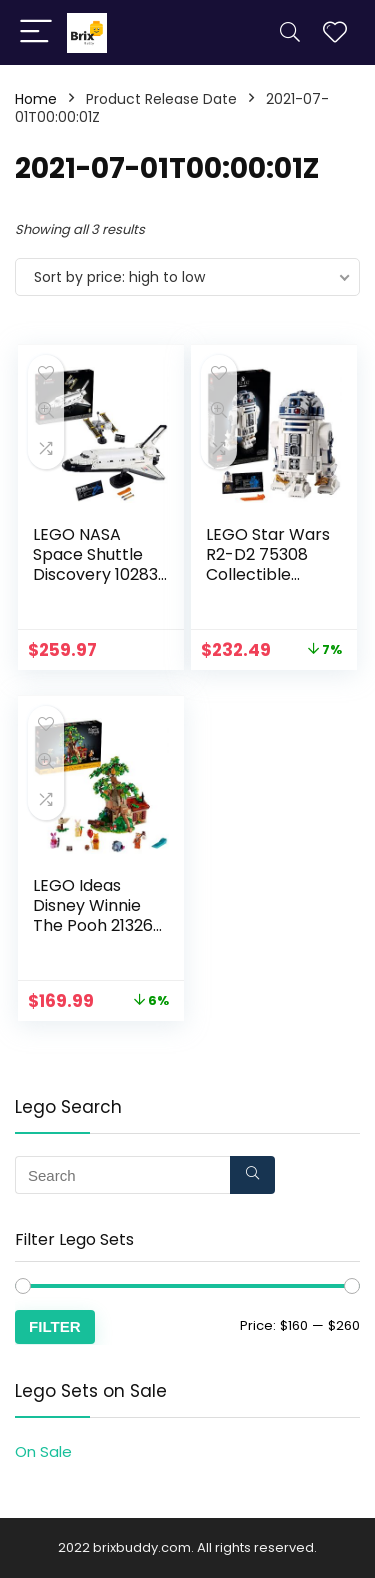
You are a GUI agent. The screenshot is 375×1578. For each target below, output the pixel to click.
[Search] (290, 32)
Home (36, 99)
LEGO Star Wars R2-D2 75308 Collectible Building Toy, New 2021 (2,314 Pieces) (272, 584)
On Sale (43, 1451)
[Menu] (36, 32)
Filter (55, 1326)
